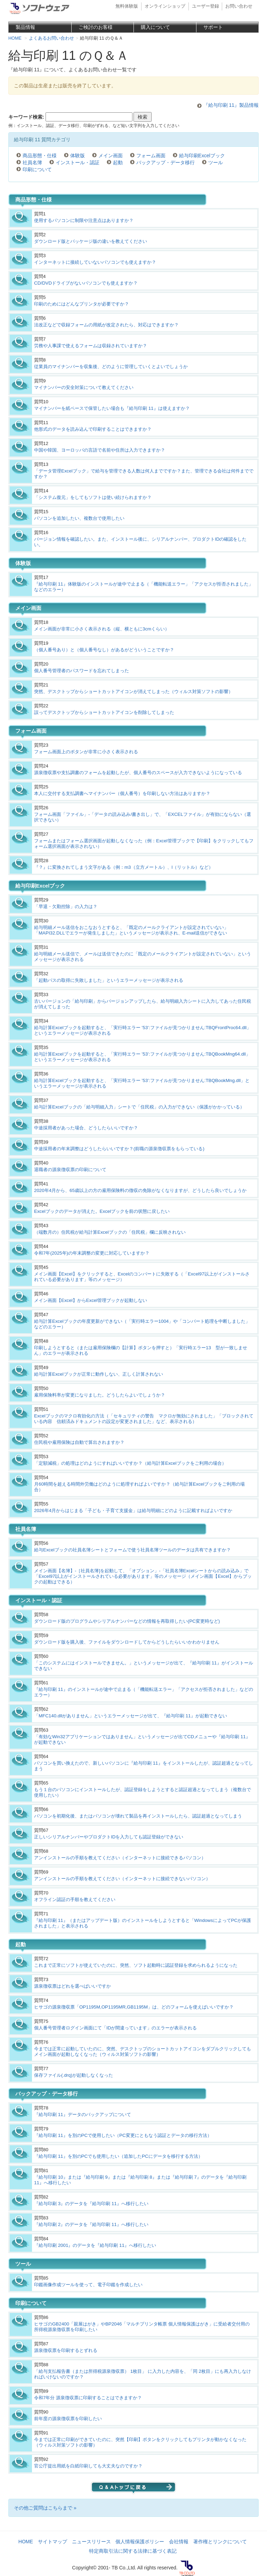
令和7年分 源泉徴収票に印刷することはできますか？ (88, 2397)
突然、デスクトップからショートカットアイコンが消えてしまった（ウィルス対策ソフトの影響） (133, 691)
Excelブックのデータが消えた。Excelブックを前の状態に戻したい (102, 1211)
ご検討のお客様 (96, 27)
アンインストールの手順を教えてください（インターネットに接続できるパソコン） (120, 1857)
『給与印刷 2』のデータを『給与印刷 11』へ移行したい (91, 2224)
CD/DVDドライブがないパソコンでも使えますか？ (86, 283)
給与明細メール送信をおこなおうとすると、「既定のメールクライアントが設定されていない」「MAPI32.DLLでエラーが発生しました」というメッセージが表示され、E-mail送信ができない (131, 930)
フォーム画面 (150, 155)
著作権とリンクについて (220, 2541)
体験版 (77, 155)
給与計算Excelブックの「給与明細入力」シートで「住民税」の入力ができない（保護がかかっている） (139, 1107)
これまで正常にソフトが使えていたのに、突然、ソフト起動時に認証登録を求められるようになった (135, 1965)
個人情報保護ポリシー (139, 2541)
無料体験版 (126, 6)
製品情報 (25, 27)
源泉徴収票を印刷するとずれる (65, 2350)
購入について (155, 27)
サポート (213, 27)
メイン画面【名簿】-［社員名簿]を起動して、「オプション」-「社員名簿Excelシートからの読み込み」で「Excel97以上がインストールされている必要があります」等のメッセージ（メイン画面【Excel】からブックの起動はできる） (143, 1576)
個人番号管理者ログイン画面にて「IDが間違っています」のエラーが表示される (115, 2027)
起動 (118, 162)
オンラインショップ (165, 6)
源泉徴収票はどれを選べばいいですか (72, 1986)
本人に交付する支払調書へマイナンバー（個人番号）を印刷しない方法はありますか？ (122, 793)
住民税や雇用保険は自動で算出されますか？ (79, 1442)
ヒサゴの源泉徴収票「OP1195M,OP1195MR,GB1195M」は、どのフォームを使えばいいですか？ (134, 2007)
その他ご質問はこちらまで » (45, 2508)
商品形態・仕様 (40, 155)
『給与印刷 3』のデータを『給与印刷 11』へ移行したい (91, 2203)
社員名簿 (32, 162)
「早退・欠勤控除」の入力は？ (65, 906)
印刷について (37, 169)
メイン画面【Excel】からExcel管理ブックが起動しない (90, 1300)
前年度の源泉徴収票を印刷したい (68, 2418)
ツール (215, 162)
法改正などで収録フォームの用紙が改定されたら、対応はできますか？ (106, 324)
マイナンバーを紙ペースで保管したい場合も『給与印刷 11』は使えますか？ (112, 408)
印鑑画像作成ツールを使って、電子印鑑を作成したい (88, 2284)
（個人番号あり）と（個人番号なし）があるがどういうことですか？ (104, 649)
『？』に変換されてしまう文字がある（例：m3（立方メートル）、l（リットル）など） (123, 867)
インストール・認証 (77, 162)
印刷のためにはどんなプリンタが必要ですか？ (81, 304)
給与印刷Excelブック (202, 155)
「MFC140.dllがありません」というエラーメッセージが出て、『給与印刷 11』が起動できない (130, 1715)
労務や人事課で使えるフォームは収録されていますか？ (90, 345)
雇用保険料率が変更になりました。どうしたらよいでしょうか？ (99, 1395)
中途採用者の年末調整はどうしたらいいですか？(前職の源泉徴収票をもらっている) (119, 1148)
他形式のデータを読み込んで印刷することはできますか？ (93, 429)
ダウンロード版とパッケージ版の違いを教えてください (90, 241)
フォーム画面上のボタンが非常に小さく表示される (86, 751)
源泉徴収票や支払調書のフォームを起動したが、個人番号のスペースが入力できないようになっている (138, 772)
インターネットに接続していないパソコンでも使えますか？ (95, 262)
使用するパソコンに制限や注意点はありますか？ (84, 220)
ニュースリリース (91, 2541)
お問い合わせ (238, 6)
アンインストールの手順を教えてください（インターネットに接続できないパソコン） (122, 1878)
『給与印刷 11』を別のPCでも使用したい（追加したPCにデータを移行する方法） (118, 2156)
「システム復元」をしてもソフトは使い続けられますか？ (93, 497)
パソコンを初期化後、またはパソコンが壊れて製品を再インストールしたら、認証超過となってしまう (138, 1816)
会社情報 (178, 2541)
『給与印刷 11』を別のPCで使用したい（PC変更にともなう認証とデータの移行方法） (123, 2135)
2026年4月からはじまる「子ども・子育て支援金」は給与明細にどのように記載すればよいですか (133, 1510)
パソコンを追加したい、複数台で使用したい (79, 518)
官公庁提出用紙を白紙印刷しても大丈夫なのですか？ (88, 2465)
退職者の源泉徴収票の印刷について (70, 1169)
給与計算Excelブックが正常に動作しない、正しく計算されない (98, 1374)
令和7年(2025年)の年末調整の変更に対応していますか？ (91, 1253)
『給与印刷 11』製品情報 (231, 105)
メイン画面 (110, 155)
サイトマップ (52, 2541)
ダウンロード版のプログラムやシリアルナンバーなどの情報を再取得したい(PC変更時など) (127, 1621)
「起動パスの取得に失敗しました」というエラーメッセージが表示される (108, 980)
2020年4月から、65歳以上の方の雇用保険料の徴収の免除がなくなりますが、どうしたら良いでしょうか (140, 1190)
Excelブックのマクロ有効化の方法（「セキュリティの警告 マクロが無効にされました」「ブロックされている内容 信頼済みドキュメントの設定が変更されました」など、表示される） (143, 1418)
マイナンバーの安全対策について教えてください (84, 387)
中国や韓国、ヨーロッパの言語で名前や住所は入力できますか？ (99, 450)
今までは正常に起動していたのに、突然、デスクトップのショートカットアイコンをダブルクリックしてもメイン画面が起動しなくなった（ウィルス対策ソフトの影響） (142, 2051)
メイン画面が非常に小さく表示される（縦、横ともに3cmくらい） (101, 628)
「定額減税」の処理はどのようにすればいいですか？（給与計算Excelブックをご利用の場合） (130, 1463)
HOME (25, 2541)
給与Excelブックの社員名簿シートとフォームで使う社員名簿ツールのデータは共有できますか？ (132, 1549)
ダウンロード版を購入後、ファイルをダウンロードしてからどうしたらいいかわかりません (126, 1642)
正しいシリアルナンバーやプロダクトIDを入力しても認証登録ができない (108, 1836)
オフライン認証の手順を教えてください (74, 1899)
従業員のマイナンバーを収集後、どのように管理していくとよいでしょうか (111, 366)
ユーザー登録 (205, 6)
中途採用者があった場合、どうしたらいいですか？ (86, 1127)
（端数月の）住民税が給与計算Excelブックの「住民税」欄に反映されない (110, 1232)
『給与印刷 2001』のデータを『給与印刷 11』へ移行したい (95, 2245)
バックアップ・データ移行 (165, 162)
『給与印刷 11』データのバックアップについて (82, 2114)
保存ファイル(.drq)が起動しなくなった (73, 2075)
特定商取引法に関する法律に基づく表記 (133, 2551)
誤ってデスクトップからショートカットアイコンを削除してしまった (104, 712)
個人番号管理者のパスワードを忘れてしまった (81, 670)
